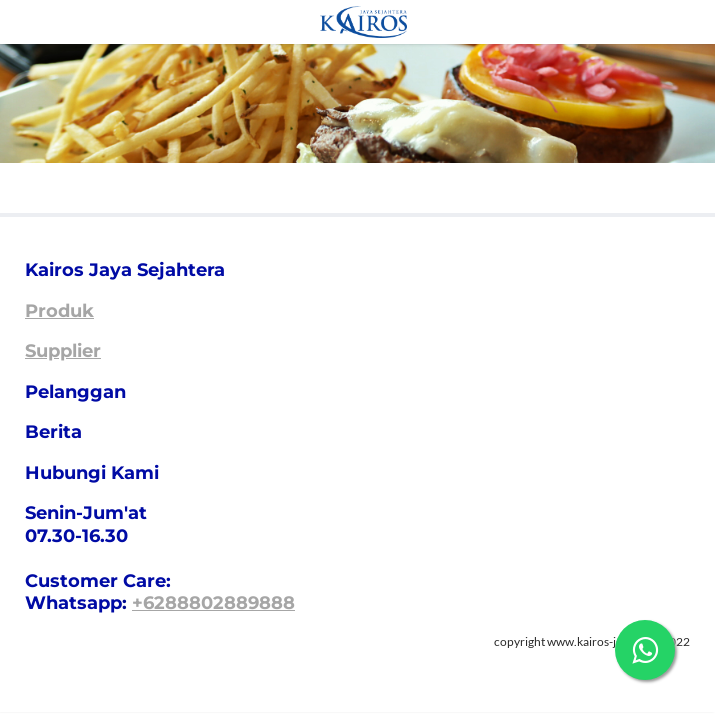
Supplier (63, 351)
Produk (59, 311)
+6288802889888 (213, 603)
